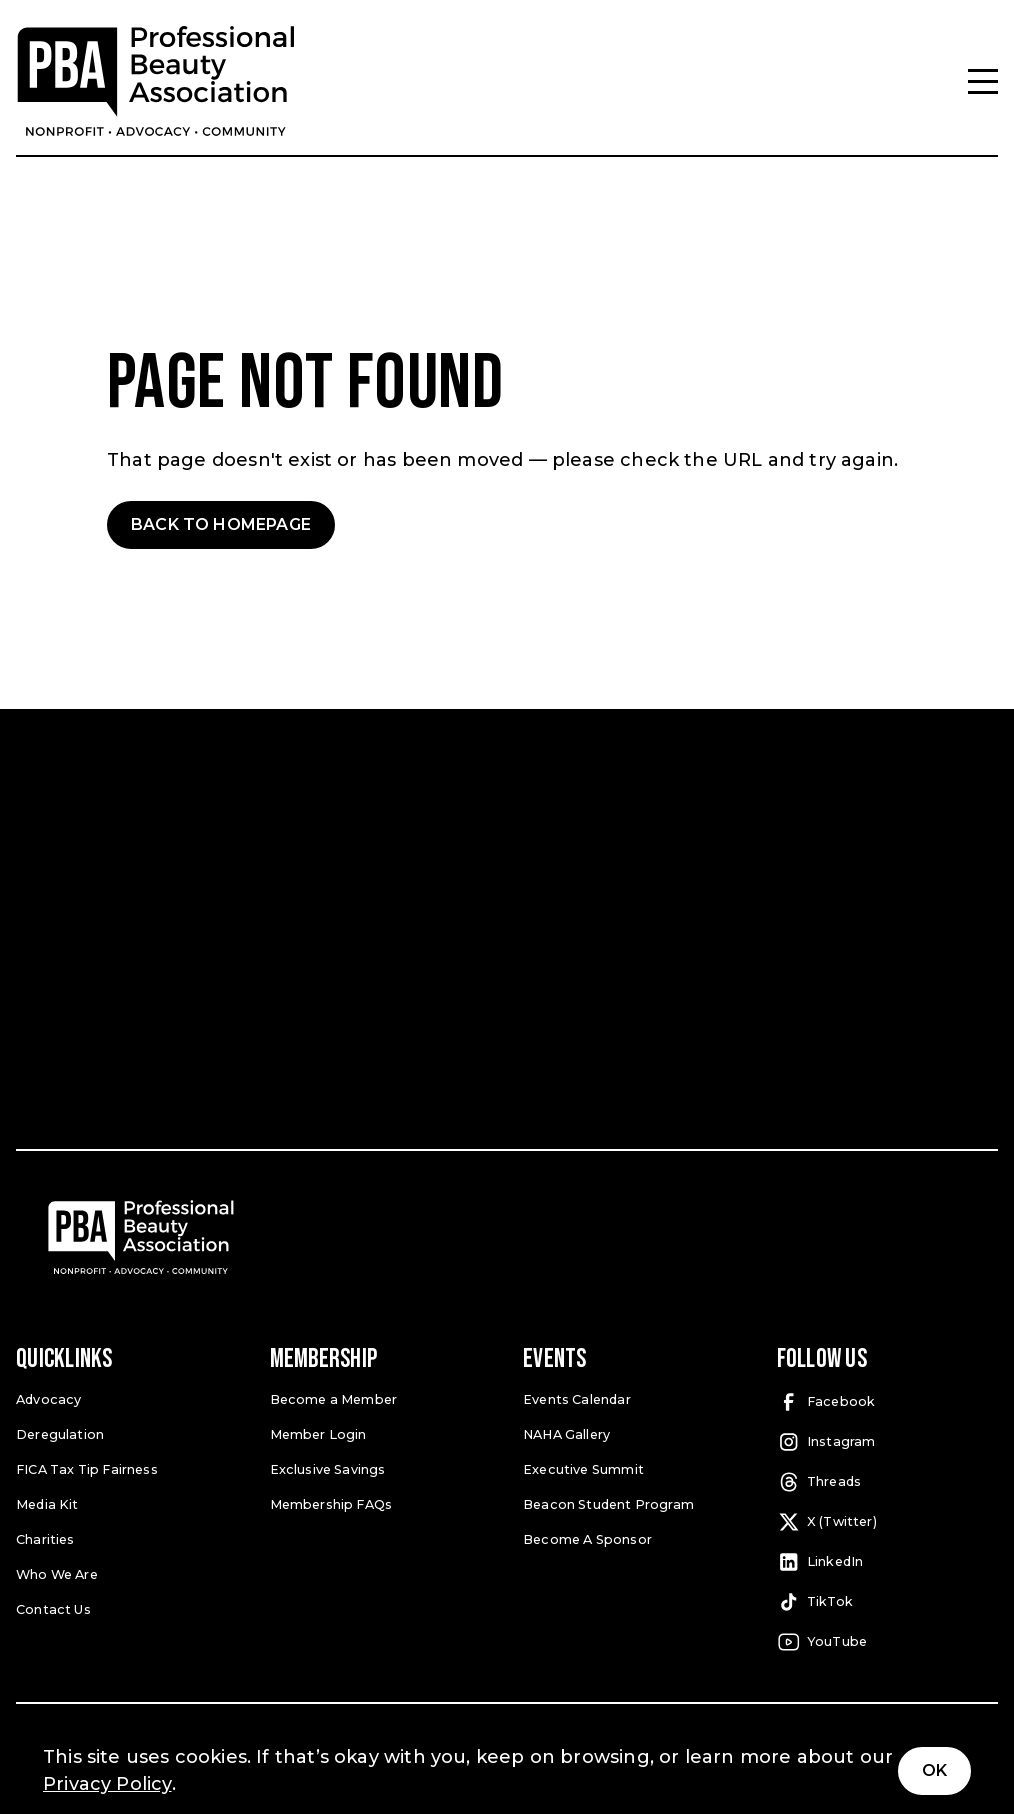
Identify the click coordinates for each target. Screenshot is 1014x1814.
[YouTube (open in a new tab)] (888, 1642)
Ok (934, 1770)
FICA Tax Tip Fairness (87, 1467)
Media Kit (47, 1502)
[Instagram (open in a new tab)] (888, 1442)
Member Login (318, 1432)
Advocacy (47, 1398)
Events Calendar (577, 1398)
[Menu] (983, 81)
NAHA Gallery (566, 1432)
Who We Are (57, 1571)
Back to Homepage (221, 524)
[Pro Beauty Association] (156, 81)
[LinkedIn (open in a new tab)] (888, 1562)
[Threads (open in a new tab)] (888, 1482)
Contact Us (53, 1606)
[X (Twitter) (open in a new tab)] (888, 1522)
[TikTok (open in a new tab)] (888, 1602)
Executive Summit (583, 1467)
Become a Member (333, 1398)
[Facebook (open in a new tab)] (888, 1402)
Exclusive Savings (327, 1467)
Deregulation (60, 1432)
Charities (45, 1537)
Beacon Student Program (608, 1502)
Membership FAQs (331, 1502)
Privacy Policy (107, 1784)
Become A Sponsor (587, 1537)
